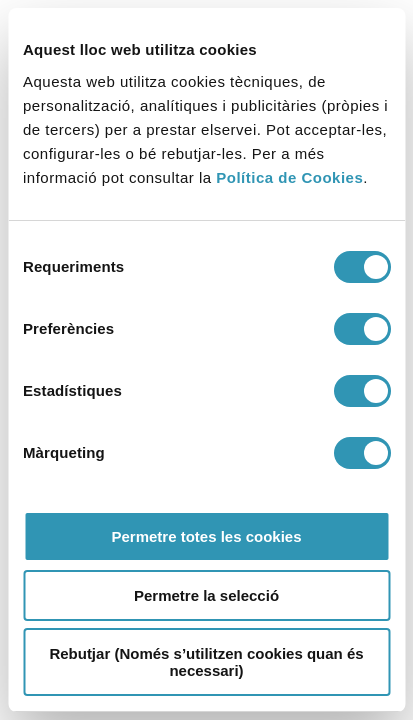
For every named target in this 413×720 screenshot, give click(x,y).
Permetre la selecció (206, 595)
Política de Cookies (289, 177)
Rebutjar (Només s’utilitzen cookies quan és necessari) (206, 662)
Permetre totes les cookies (206, 536)
